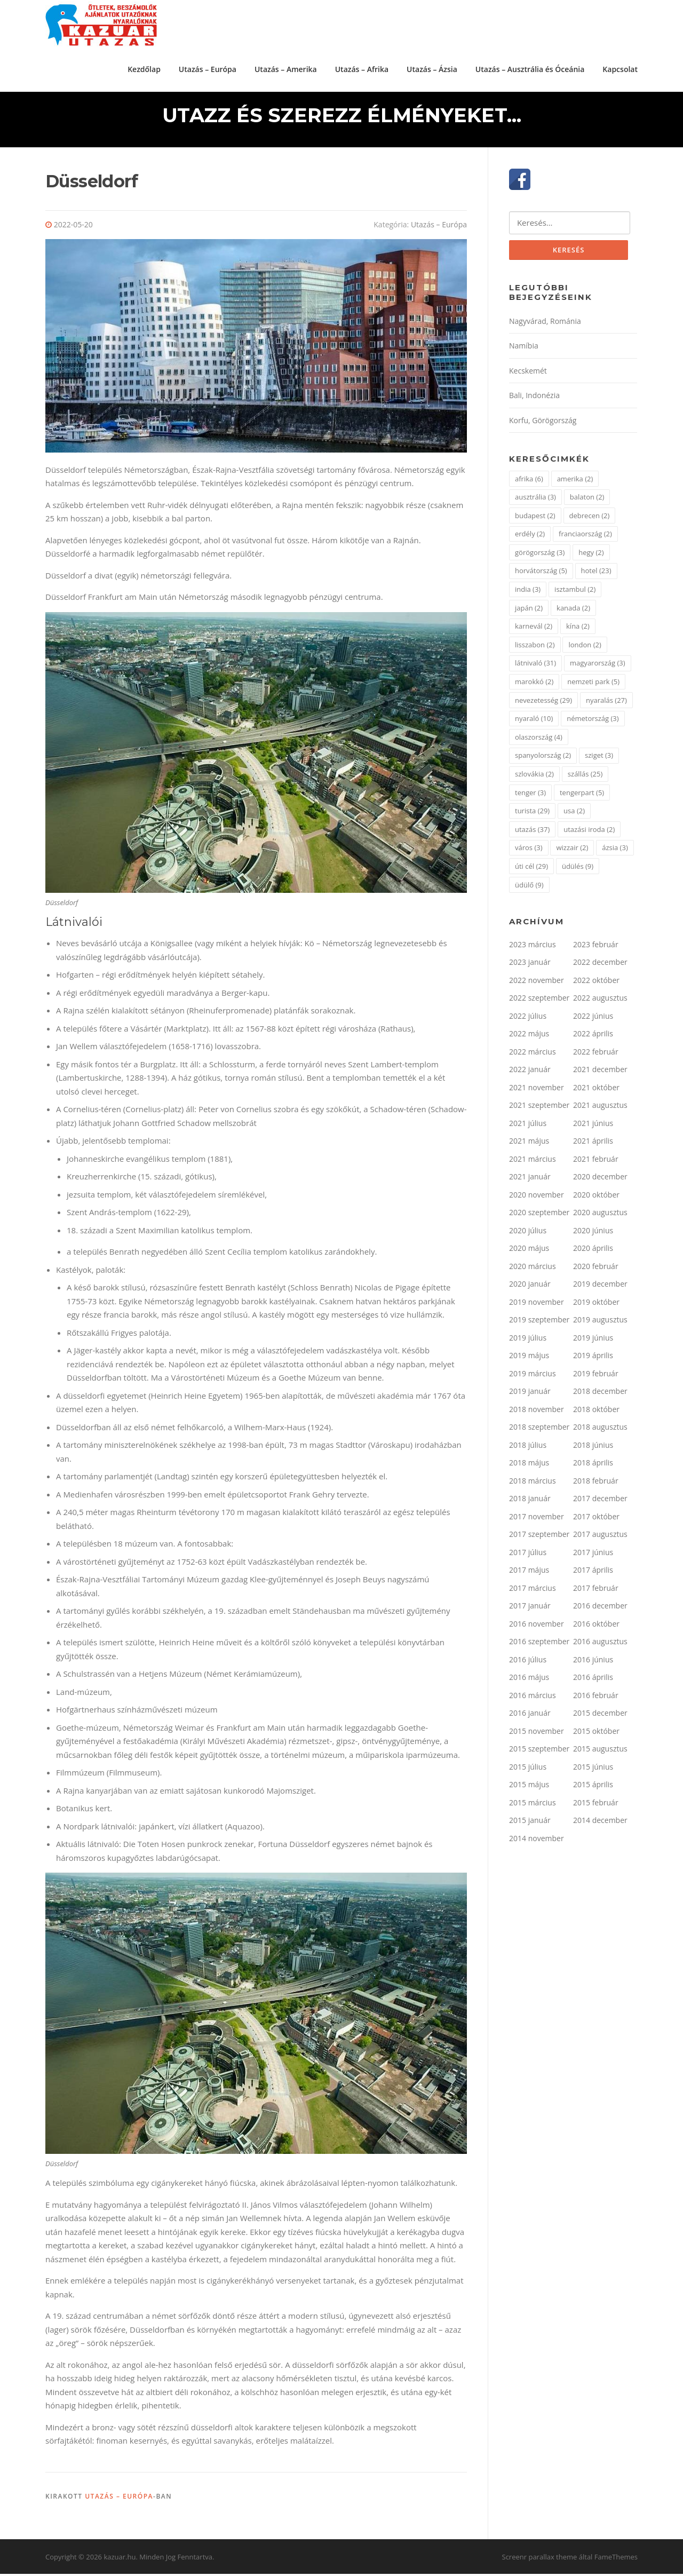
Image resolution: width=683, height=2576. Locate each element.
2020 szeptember (539, 1215)
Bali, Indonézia (534, 398)
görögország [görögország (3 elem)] (540, 555)
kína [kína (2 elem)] (578, 629)
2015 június (593, 1769)
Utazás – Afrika (361, 69)
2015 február (595, 1805)
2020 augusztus (600, 1215)
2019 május (529, 1358)
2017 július (527, 1555)
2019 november (536, 1304)
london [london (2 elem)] (584, 647)
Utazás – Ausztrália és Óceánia (530, 69)
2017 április (593, 1573)
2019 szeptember (539, 1323)
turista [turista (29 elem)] (532, 814)
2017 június (593, 1555)
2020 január (530, 1287)
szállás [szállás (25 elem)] (585, 777)
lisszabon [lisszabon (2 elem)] (535, 647)
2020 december (600, 1180)
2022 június (593, 1018)
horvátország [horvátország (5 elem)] (541, 573)
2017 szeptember (539, 1537)
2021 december (600, 1072)
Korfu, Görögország (542, 423)
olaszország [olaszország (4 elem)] (538, 739)
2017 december (600, 1501)
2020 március (532, 1269)
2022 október (596, 983)
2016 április (593, 1680)
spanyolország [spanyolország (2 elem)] (543, 758)
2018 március (532, 1483)
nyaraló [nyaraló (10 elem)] (534, 721)
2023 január (530, 965)
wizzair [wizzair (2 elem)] (572, 850)
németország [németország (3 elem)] (592, 721)
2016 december (600, 1609)
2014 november (536, 1841)
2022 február (595, 1054)
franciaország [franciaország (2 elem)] (585, 537)
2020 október (596, 1197)
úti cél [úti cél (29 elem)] (531, 869)
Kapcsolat (620, 69)
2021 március (532, 1161)
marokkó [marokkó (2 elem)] (534, 684)
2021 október (596, 1090)
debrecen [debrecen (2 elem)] (589, 518)
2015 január (530, 1823)
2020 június (593, 1233)
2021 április (593, 1144)
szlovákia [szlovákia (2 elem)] (534, 777)
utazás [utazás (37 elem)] (532, 832)
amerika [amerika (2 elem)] (575, 481)
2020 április (593, 1251)
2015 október (596, 1734)
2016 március (532, 1698)
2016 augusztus (600, 1644)
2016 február (595, 1698)
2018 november (536, 1412)
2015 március (532, 1805)
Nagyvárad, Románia (545, 324)
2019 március (532, 1376)
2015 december (600, 1716)
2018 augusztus (600, 1430)
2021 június (593, 1126)
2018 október (596, 1412)
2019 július (527, 1340)
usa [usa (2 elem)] (574, 814)
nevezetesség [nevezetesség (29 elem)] (543, 703)
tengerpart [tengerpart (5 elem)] (582, 795)
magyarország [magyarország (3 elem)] (597, 666)
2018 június (593, 1447)
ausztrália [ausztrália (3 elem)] (535, 500)
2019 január (530, 1394)
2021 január (530, 1180)
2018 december (600, 1394)
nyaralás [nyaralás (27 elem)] (606, 703)
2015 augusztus (600, 1752)
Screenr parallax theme (539, 2559)
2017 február (595, 1591)
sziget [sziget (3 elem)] (599, 758)
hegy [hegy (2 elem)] (590, 555)
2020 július (527, 1233)
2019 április (593, 1358)
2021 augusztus (600, 1108)
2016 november (536, 1626)
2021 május (529, 1144)
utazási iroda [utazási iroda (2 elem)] (589, 832)
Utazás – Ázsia (432, 69)
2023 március (532, 947)
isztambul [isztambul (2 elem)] (574, 592)
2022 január (530, 1072)
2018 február (595, 1483)
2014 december (600, 1823)
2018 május (529, 1466)
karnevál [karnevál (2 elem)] (533, 629)
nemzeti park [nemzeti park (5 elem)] (593, 684)
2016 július (527, 1662)
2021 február (595, 1161)
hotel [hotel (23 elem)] (596, 573)
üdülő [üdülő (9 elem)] (529, 887)
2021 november (536, 1090)
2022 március (532, 1054)
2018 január (530, 1501)
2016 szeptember (539, 1644)
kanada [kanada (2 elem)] (573, 610)
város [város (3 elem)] (529, 850)
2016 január (530, 1716)
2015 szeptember (539, 1752)
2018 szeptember (539, 1430)
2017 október (596, 1519)
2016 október (596, 1626)
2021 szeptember (539, 1108)
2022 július (527, 1018)
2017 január (530, 1609)
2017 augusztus (600, 1537)
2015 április (593, 1787)
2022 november (536, 983)
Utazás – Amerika (286, 69)
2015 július (527, 1769)
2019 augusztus (600, 1323)
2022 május (529, 1037)
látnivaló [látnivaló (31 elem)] (535, 666)
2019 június (593, 1340)
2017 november (536, 1519)
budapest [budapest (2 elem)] (535, 518)
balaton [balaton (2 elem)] (587, 500)
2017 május (529, 1573)
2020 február (595, 1269)
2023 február (595, 947)
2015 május (529, 1787)
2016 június (593, 1662)
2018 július (527, 1447)
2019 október (596, 1304)
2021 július (527, 1126)
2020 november (536, 1197)
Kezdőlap (144, 69)
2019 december (600, 1287)
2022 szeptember (539, 1001)
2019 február (595, 1376)
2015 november (536, 1734)
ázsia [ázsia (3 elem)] (615, 850)
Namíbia (523, 349)
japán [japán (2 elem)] (529, 610)
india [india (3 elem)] (528, 592)
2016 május (529, 1680)
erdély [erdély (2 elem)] (530, 537)
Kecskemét (528, 373)
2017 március (532, 1591)
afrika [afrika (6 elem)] (529, 481)
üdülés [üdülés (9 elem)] (577, 869)
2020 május (529, 1251)
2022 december (600, 965)
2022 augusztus (600, 1001)
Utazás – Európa (207, 69)
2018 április (593, 1466)
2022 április (593, 1037)
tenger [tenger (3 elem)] (530, 795)
